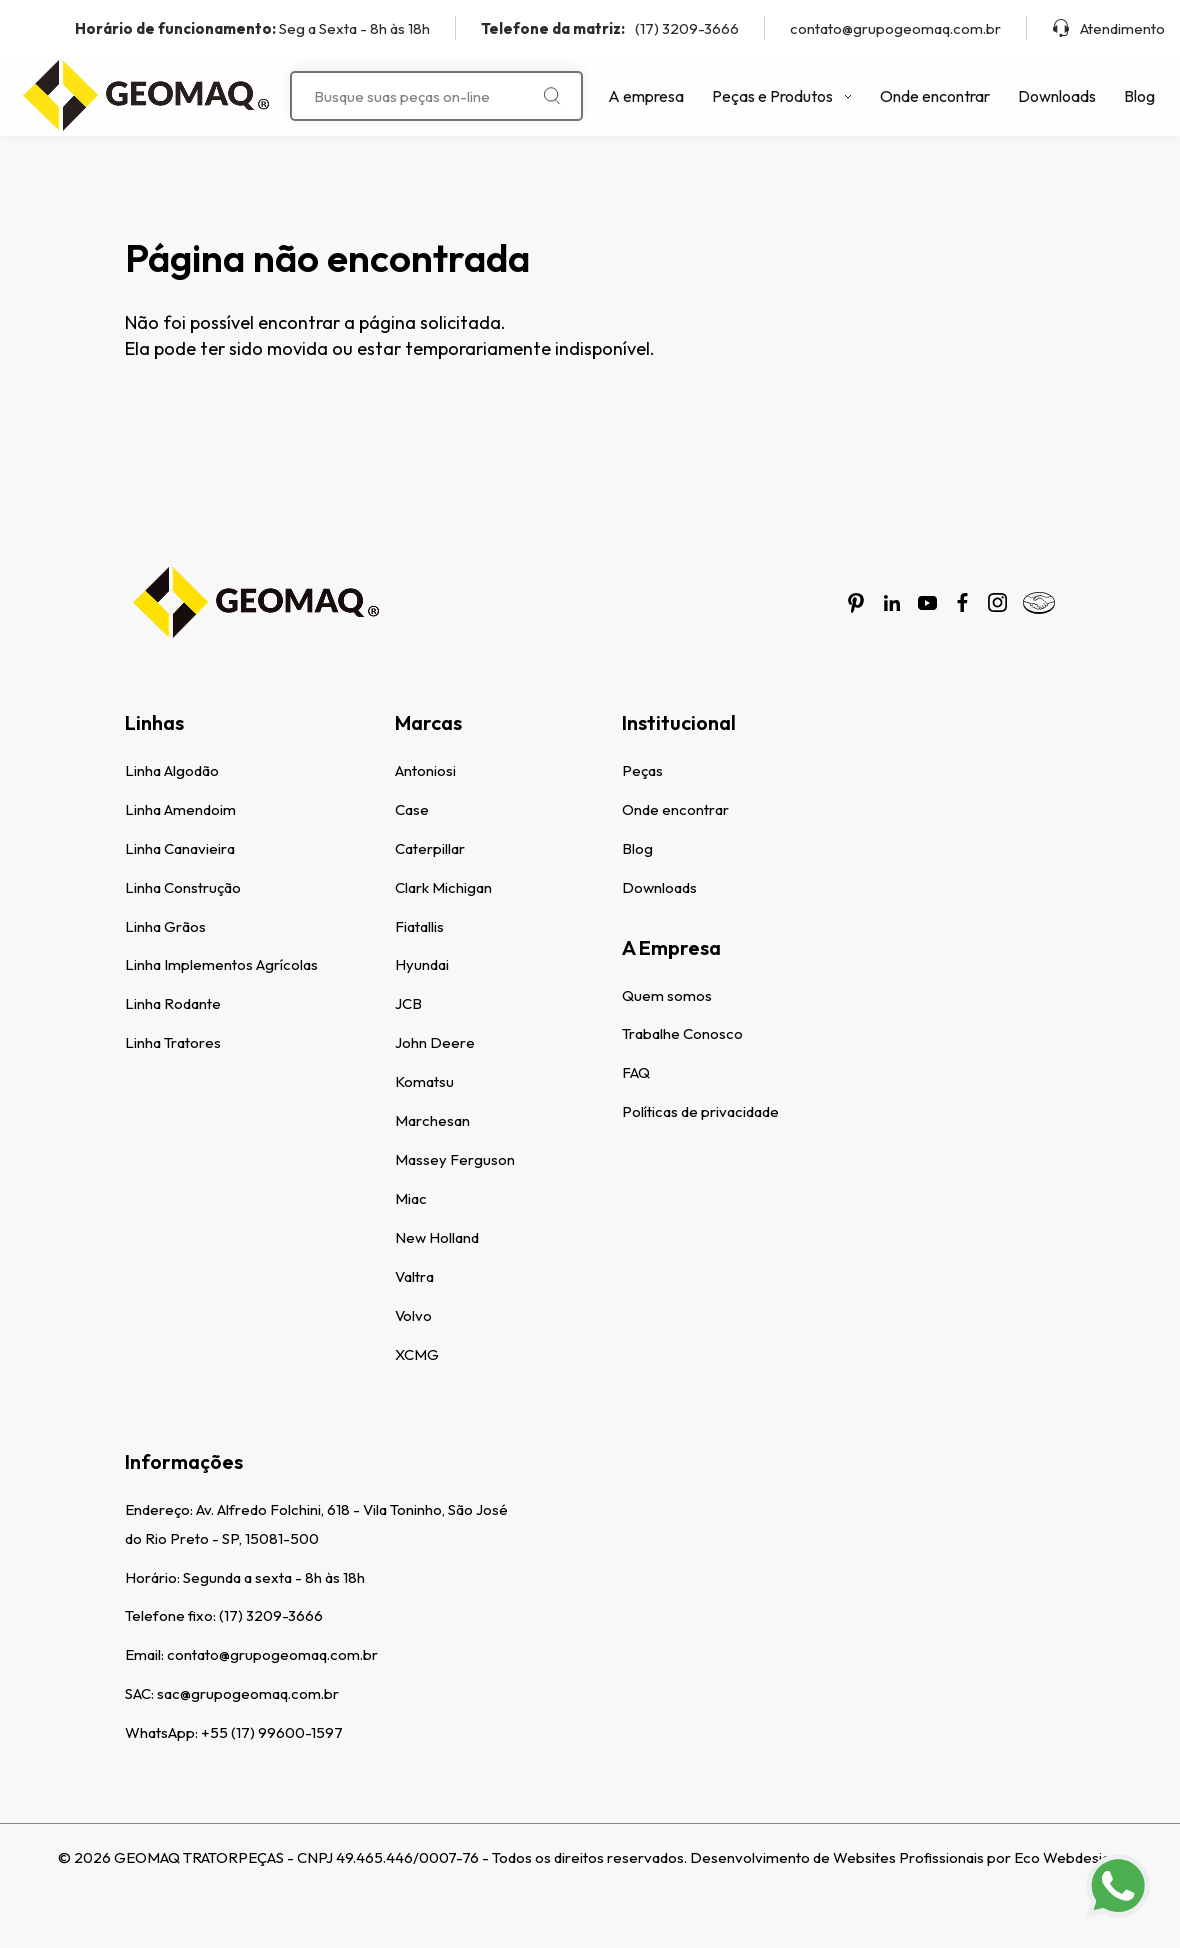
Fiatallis (419, 926)
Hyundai (422, 964)
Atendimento (1108, 28)
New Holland (437, 1237)
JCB (408, 1003)
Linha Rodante (173, 1003)
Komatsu (424, 1081)
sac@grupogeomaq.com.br (248, 1693)
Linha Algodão (172, 770)
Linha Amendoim (180, 809)
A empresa (646, 96)
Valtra (414, 1276)
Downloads (1057, 96)
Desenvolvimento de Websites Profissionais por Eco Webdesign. (906, 1857)
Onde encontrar (935, 96)
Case (412, 809)
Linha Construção (183, 887)
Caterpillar (430, 848)
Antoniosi (425, 770)
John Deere (435, 1042)
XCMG (417, 1354)
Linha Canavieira (180, 848)
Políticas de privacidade (700, 1111)
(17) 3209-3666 (610, 28)
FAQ (636, 1072)
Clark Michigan (443, 887)
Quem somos (667, 995)
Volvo (413, 1315)
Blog (1139, 96)
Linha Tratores (173, 1042)
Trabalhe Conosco (682, 1033)
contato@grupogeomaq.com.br (895, 28)
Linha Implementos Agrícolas (221, 964)
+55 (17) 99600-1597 (272, 1732)
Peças (642, 770)
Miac (411, 1198)
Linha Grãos (165, 926)
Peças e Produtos (782, 96)
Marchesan (432, 1120)
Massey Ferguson (455, 1159)
